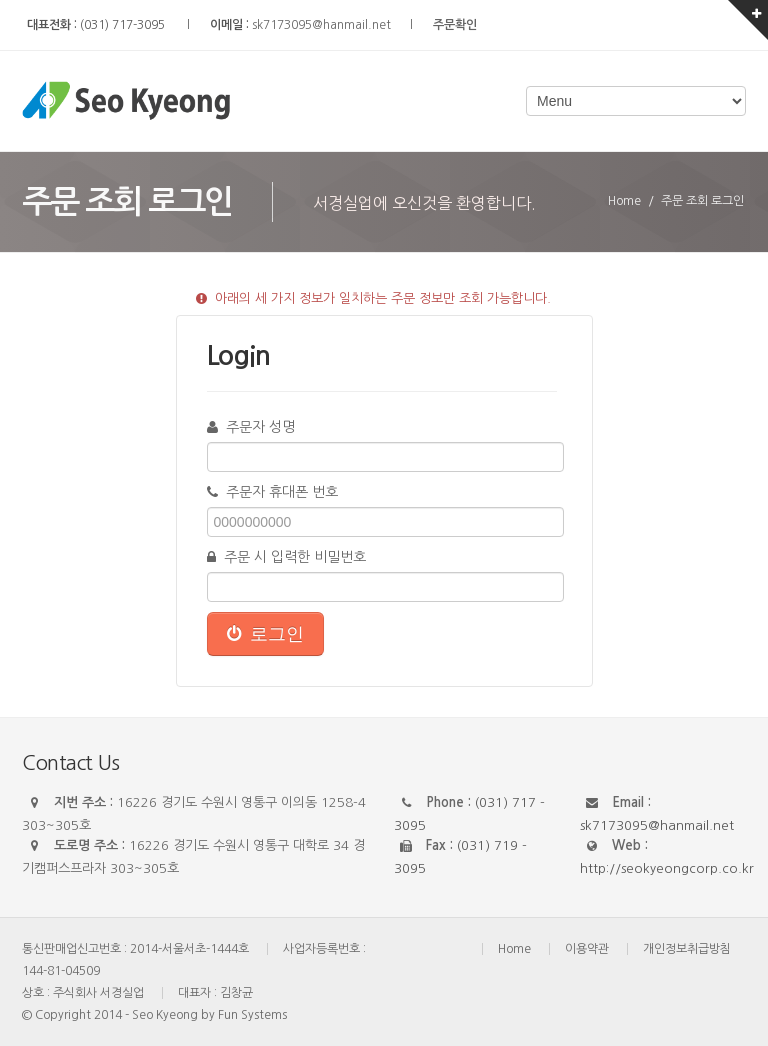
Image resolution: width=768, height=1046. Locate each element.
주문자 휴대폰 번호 (272, 492)
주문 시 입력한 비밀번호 (286, 557)
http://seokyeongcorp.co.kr (667, 868)
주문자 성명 (251, 427)
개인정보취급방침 (687, 949)
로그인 (265, 634)
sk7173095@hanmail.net (321, 25)
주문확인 (455, 25)
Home (514, 949)
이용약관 (587, 949)
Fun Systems (252, 1015)
